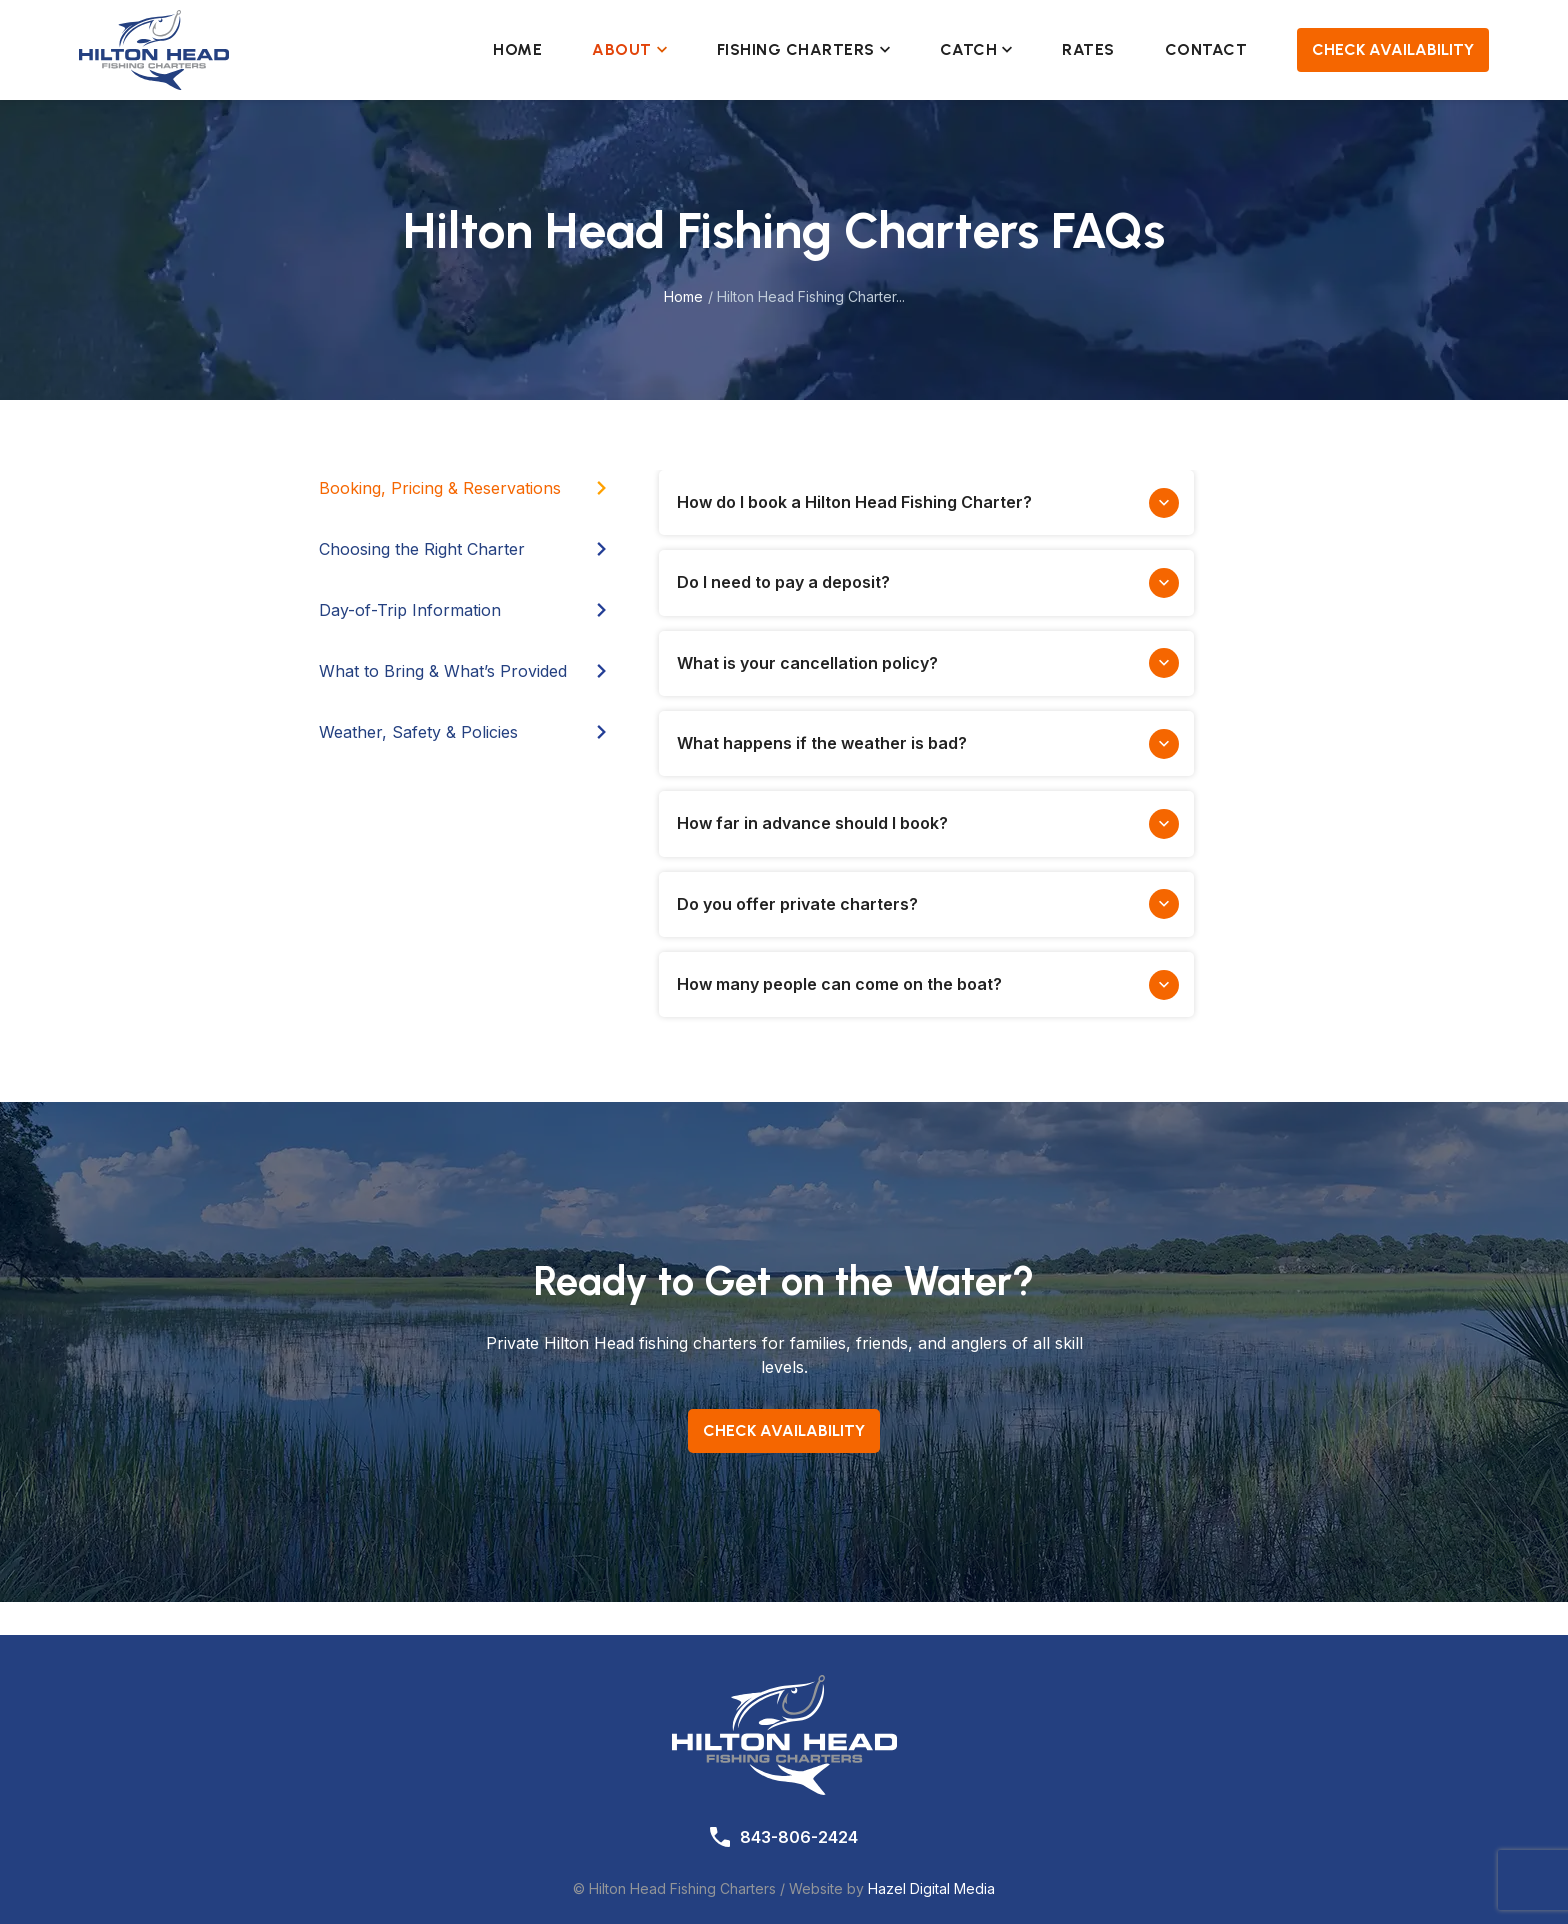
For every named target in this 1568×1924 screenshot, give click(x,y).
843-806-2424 (799, 1837)
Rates (1088, 49)
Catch (976, 49)
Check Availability (1393, 49)
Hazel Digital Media (931, 1888)
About (629, 49)
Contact (1206, 49)
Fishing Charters (803, 49)
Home (517, 49)
